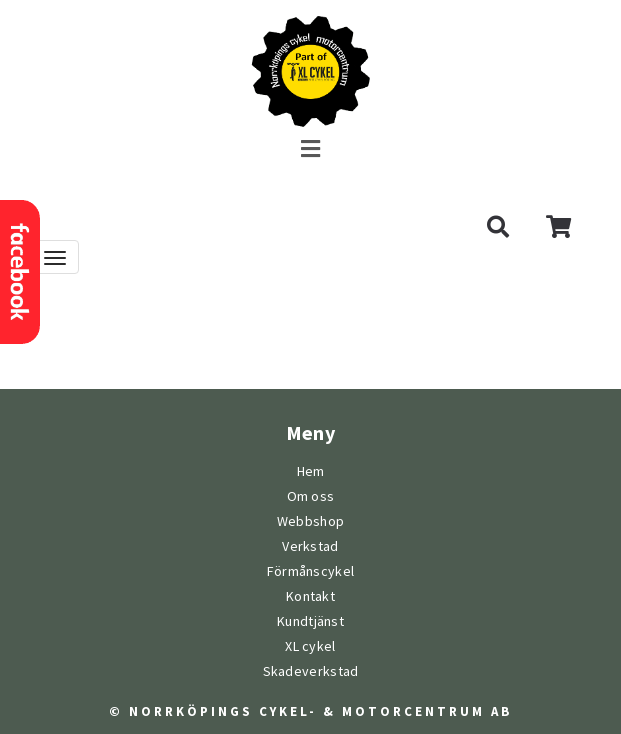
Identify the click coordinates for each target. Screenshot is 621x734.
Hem (311, 471)
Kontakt (310, 596)
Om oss (311, 496)
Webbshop (310, 521)
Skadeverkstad (311, 671)
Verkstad (310, 546)
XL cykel (310, 646)
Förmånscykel (311, 571)
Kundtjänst (310, 621)
